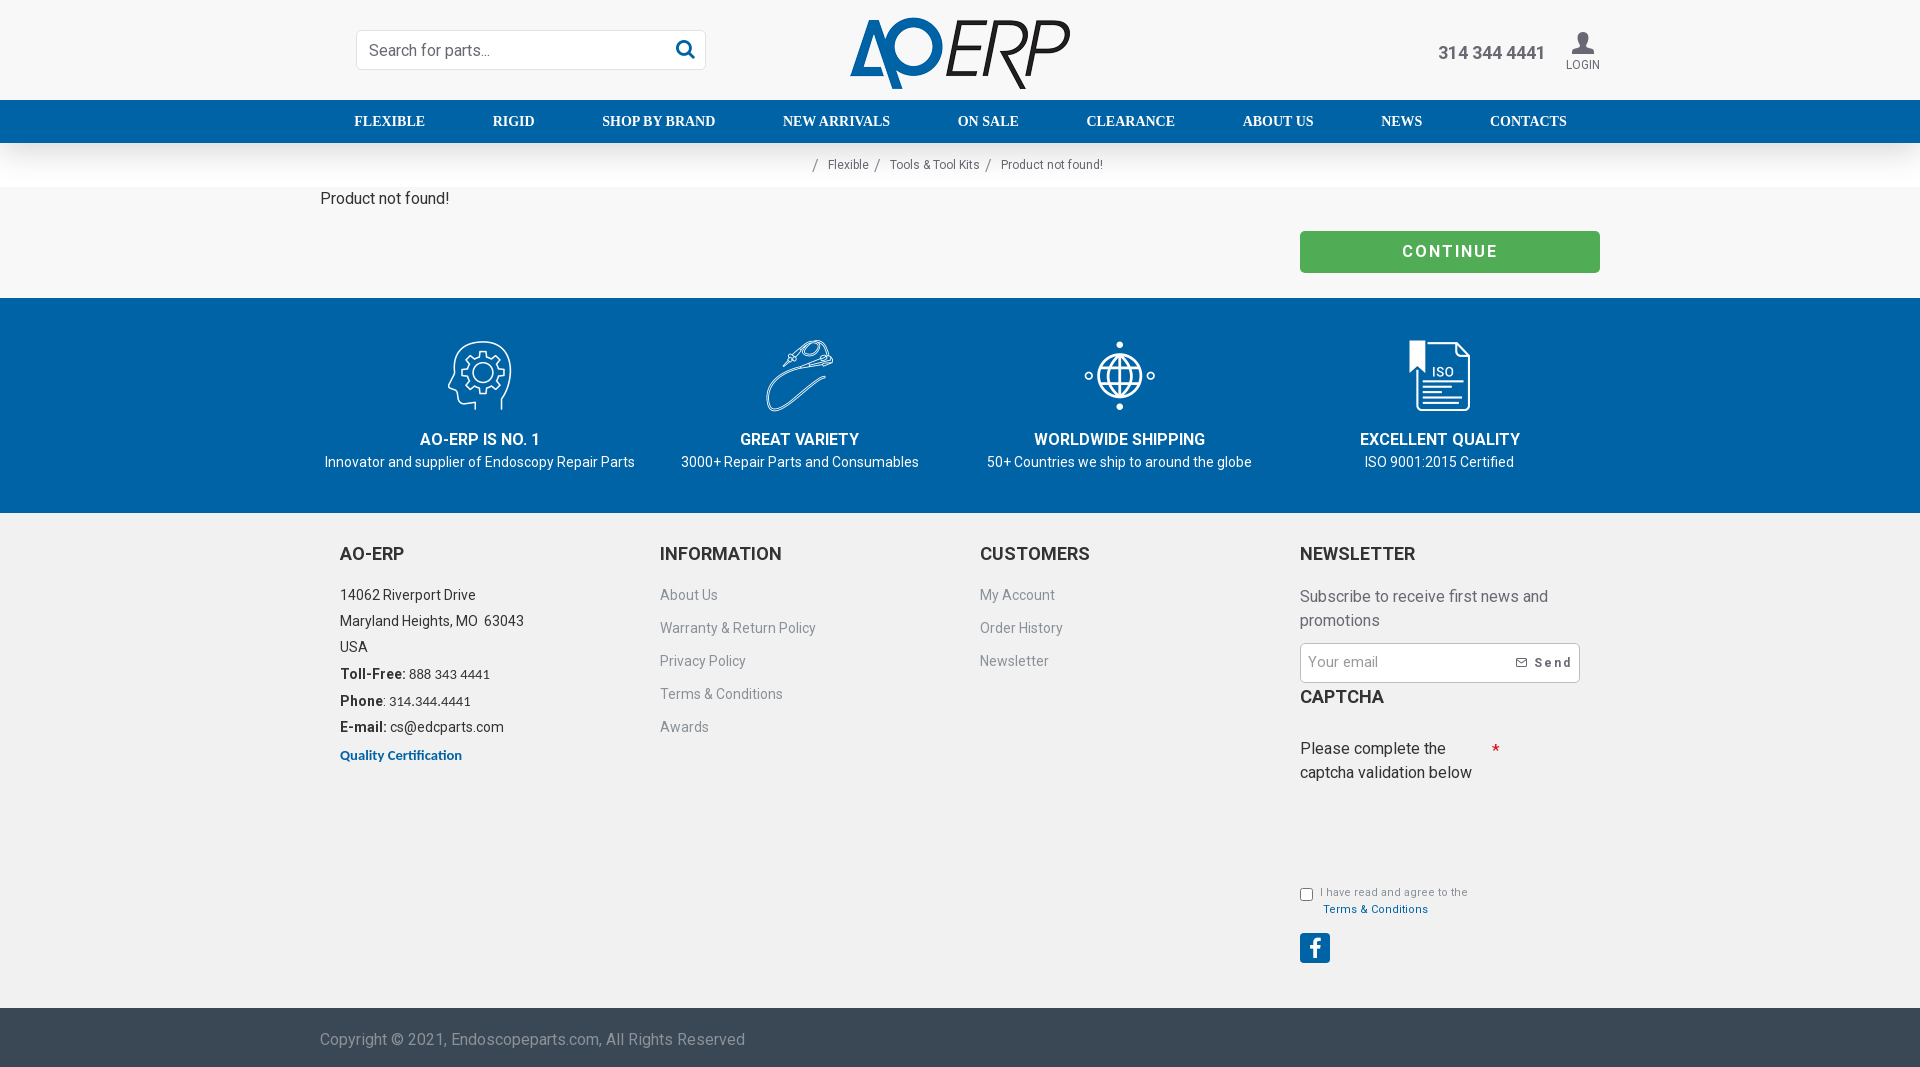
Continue (1450, 251)
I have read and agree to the (1384, 902)
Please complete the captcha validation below (1386, 759)
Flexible (848, 165)
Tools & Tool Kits (935, 165)
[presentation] (1440, 927)
